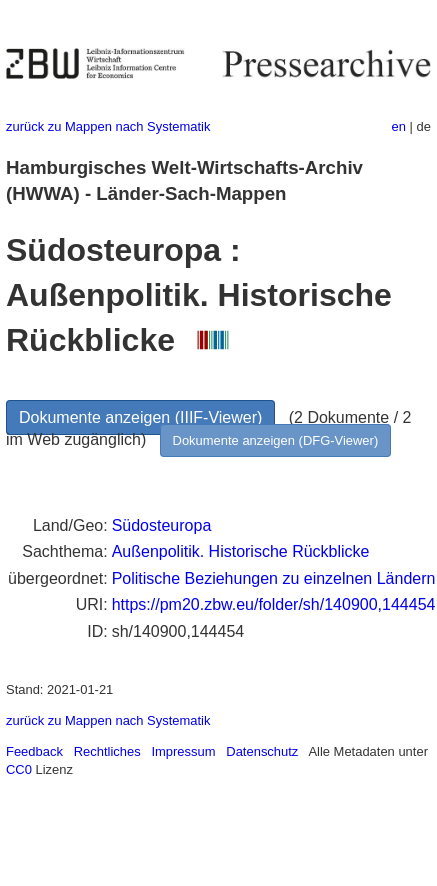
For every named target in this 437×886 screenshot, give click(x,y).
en (399, 126)
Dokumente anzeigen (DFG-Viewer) (276, 440)
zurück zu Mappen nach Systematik (108, 126)
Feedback (34, 751)
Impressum (183, 751)
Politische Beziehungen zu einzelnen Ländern (274, 578)
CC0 (19, 769)
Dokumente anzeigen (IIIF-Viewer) (140, 417)
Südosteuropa (162, 525)
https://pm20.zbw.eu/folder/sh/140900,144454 (274, 604)
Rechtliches (107, 751)
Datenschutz (262, 751)
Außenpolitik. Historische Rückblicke (241, 551)
